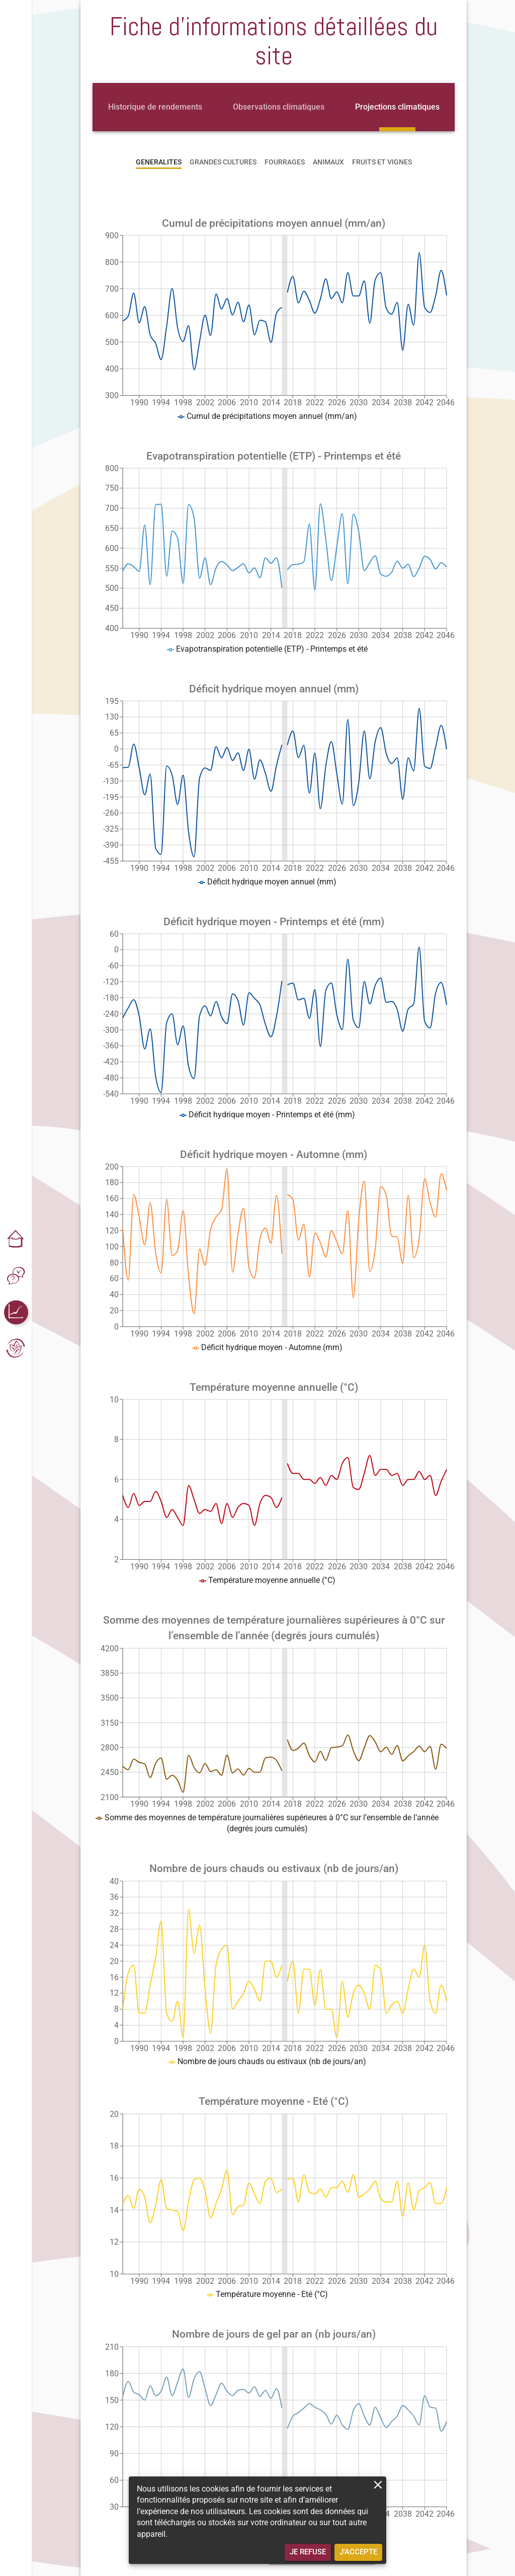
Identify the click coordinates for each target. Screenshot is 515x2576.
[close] (378, 2484)
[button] (16, 1240)
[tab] (155, 107)
